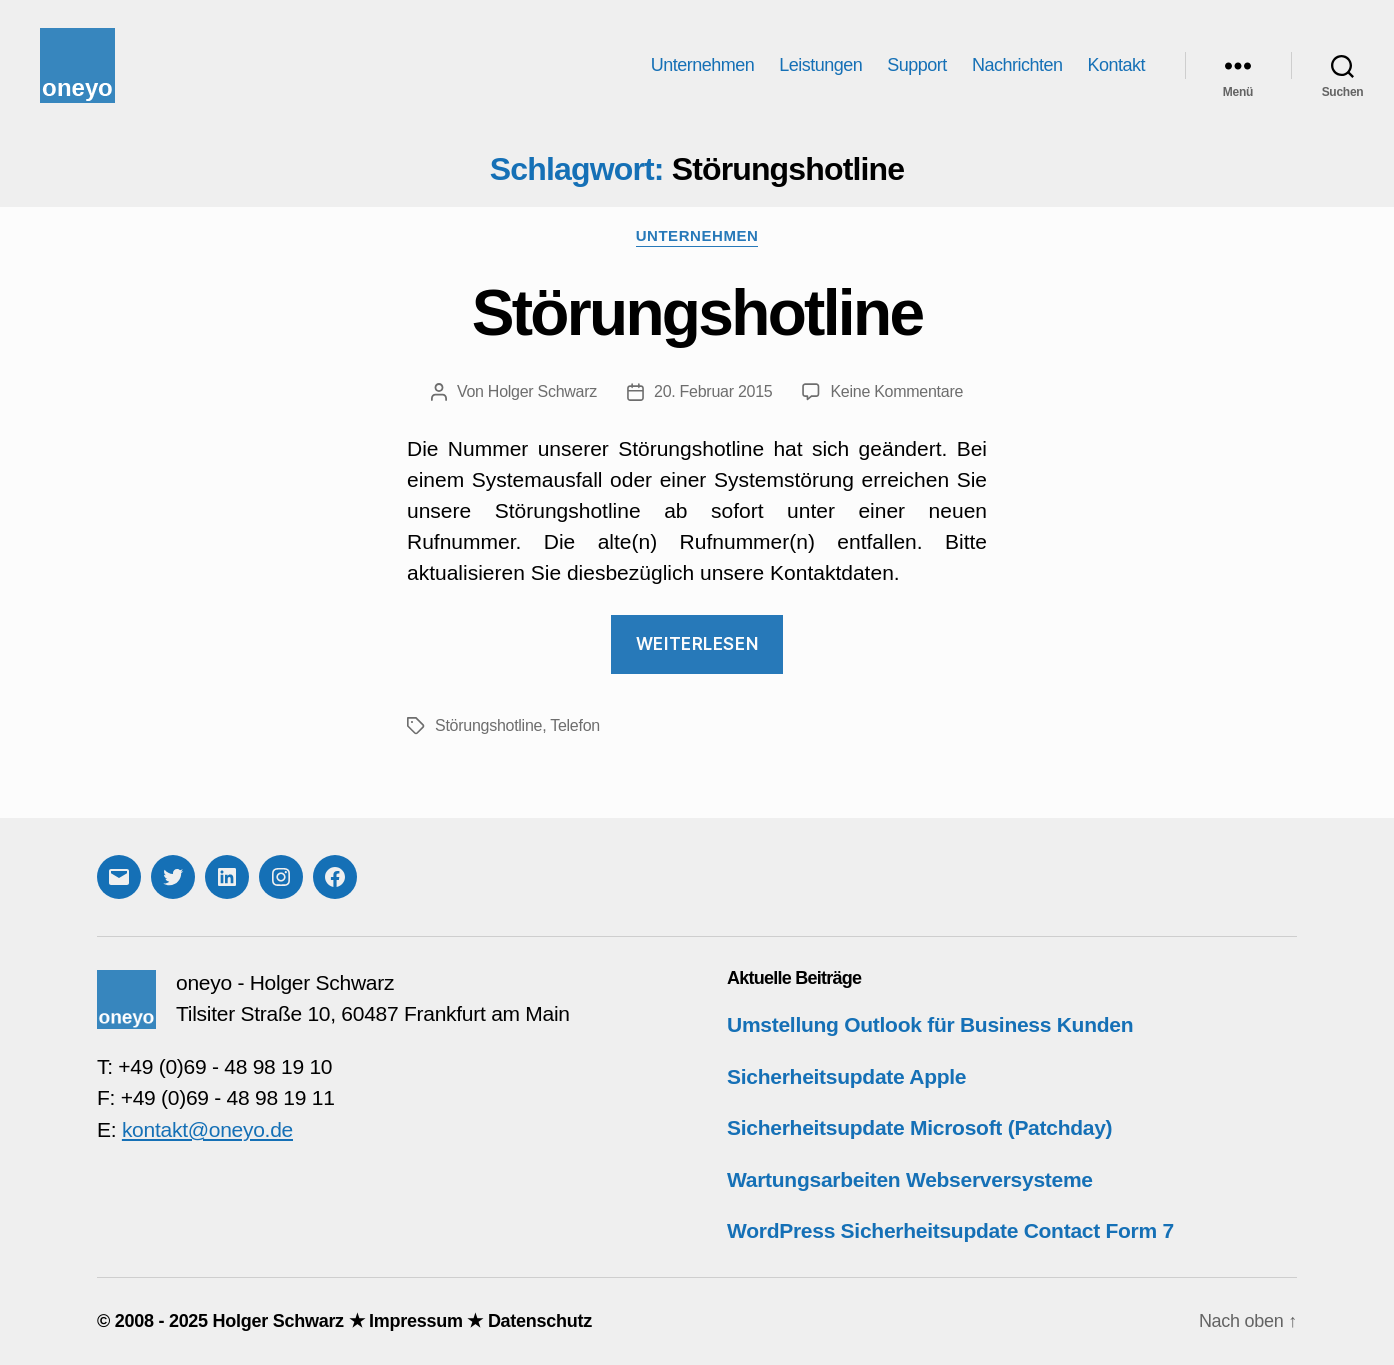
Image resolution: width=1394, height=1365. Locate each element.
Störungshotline (697, 313)
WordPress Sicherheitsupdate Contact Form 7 (950, 1230)
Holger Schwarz (542, 391)
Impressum (416, 1321)
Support (917, 65)
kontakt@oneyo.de (207, 1129)
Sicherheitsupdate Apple (846, 1076)
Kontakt (1116, 65)
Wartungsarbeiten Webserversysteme (910, 1179)
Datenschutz (540, 1321)
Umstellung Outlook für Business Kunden (930, 1024)
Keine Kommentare (896, 391)
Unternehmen (703, 65)
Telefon (575, 725)
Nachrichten (1017, 65)
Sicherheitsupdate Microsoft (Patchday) (919, 1127)
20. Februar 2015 (713, 391)
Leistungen (820, 65)
